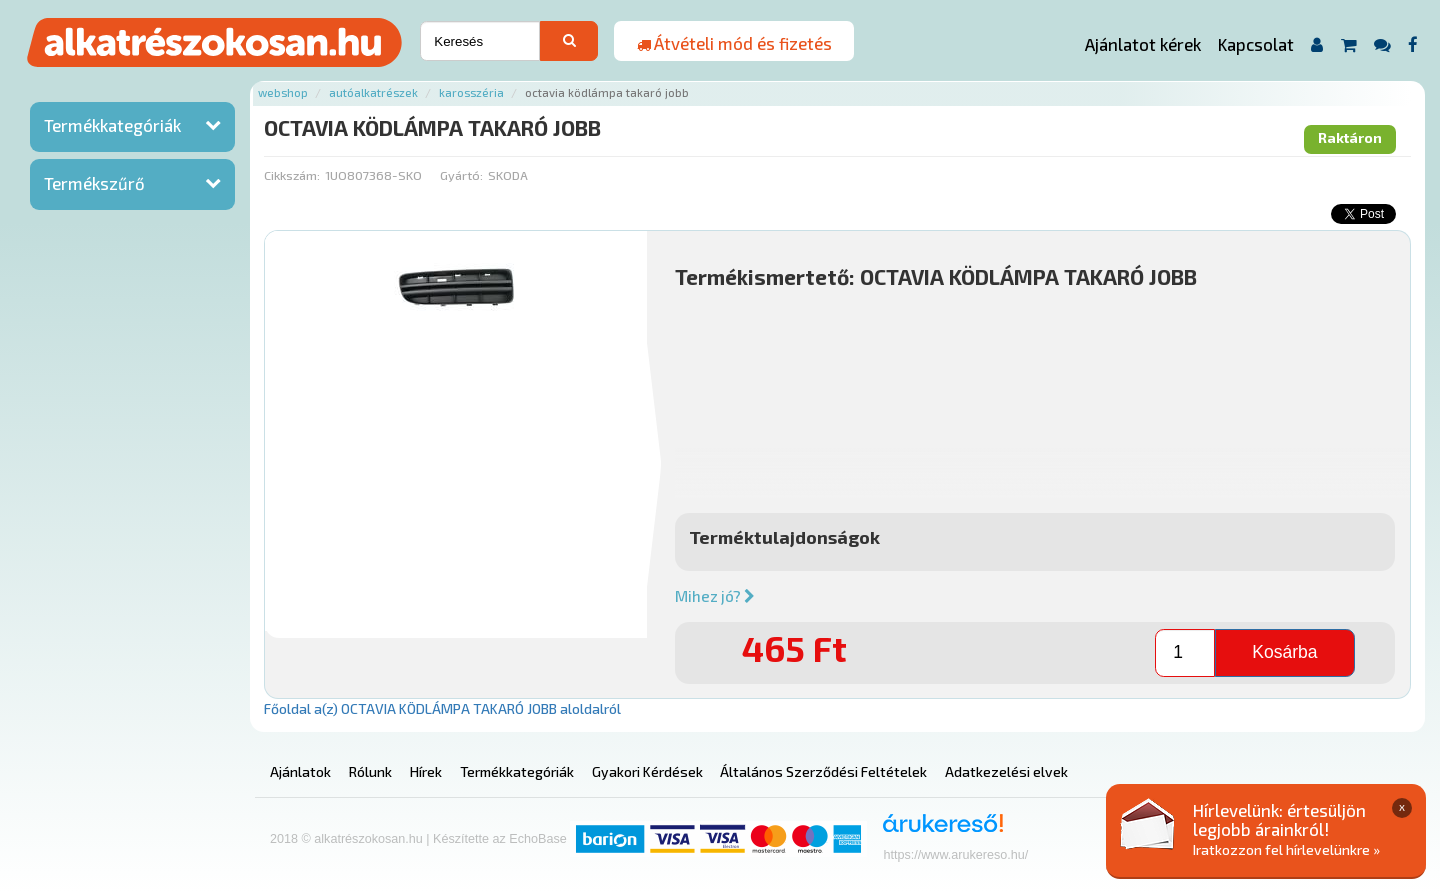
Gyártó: (461, 175)
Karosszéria (471, 92)
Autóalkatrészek (373, 92)
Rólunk (370, 771)
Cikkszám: (292, 175)
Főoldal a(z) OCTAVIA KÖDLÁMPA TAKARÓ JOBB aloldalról (442, 708)
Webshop (283, 92)
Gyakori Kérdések (647, 771)
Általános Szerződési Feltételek (823, 771)
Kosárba (1284, 652)
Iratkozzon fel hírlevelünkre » (1286, 849)
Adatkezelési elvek (1006, 771)
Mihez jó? (715, 596)
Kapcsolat (1256, 44)
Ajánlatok (300, 771)
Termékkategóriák (112, 125)
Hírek (426, 771)
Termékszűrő (94, 183)
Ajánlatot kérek (1143, 44)
